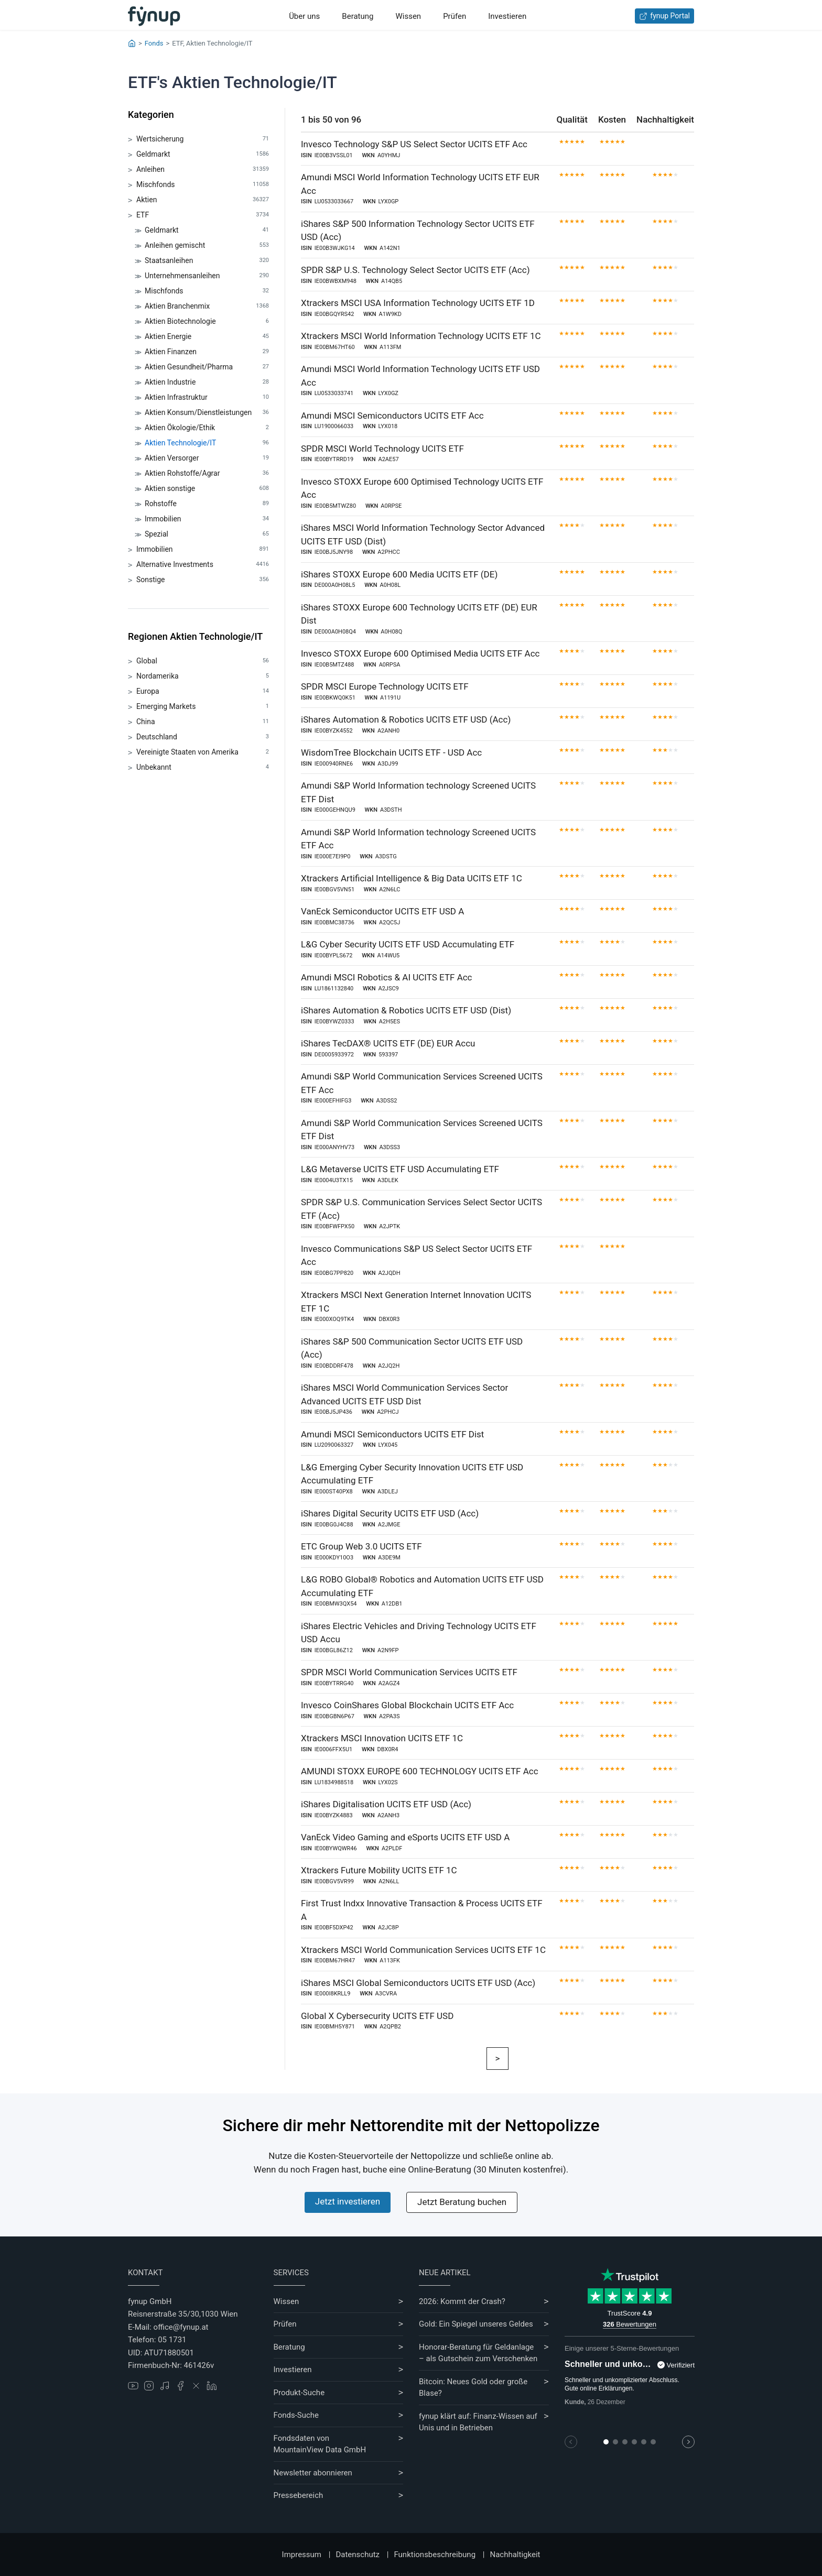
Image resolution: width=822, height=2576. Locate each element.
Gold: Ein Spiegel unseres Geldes (476, 2324)
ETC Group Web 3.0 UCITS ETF (361, 1546)
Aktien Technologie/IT (207, 443)
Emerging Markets (202, 706)
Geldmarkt (202, 154)
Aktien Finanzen (207, 351)
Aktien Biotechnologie (207, 321)
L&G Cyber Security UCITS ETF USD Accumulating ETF (407, 944)
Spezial (207, 534)
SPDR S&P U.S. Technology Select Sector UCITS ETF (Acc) (415, 270)
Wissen (408, 16)
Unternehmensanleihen (207, 275)
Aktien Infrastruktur (207, 397)
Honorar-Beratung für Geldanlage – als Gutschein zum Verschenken (478, 2353)
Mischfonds (202, 184)
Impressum (301, 2554)
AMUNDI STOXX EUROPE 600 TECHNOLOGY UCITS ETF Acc (419, 1771)
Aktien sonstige (207, 488)
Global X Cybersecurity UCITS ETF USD (377, 2016)
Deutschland (202, 737)
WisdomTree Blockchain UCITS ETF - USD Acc (391, 752)
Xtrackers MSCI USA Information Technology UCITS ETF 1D (418, 303)
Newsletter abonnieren (313, 2472)
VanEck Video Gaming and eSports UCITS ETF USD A (405, 1837)
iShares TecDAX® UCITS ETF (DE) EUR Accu (388, 1043)
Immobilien (207, 519)
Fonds (154, 43)
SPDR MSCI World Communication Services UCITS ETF (409, 1672)
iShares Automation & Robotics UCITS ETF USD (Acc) (406, 719)
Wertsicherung (202, 139)
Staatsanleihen (207, 260)
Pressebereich (298, 2495)
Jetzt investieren (347, 2201)
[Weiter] (497, 2058)
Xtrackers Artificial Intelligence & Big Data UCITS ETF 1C (411, 878)
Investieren (507, 16)
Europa (202, 691)
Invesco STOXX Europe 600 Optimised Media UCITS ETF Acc (420, 653)
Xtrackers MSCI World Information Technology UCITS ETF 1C (421, 336)
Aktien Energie (207, 336)
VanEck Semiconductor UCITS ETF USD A (382, 911)
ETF (202, 215)
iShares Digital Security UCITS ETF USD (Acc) (390, 1513)
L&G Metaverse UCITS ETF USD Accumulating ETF (400, 1169)
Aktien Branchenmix (207, 306)
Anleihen (202, 169)
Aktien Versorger (207, 458)
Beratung (357, 16)
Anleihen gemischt (207, 245)
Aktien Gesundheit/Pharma (207, 367)
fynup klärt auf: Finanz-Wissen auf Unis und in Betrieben (478, 2422)
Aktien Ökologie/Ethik (207, 427)
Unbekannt (202, 767)
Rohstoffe (207, 503)
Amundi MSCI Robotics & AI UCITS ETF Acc (386, 977)
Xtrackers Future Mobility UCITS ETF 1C (379, 1870)
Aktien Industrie (207, 382)
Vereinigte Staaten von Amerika (202, 752)
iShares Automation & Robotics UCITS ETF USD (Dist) (406, 1010)
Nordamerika (202, 676)
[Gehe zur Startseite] (154, 16)
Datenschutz (358, 2554)
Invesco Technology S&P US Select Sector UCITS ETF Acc (414, 144)
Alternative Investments (202, 564)
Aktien (202, 199)
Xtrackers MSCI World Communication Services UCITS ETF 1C (423, 1950)
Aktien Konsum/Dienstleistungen (207, 412)
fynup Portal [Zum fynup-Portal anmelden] (664, 16)
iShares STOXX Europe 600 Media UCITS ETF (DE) (399, 574)
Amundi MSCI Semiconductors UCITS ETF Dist (392, 1434)
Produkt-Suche (299, 2392)
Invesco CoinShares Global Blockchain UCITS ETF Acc (407, 1705)
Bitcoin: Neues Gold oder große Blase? (473, 2387)
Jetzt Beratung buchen (461, 2202)
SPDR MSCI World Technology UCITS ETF (382, 448)
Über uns (304, 16)
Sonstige (202, 579)
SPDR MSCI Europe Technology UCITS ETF (385, 686)
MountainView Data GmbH (320, 2449)
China (202, 721)
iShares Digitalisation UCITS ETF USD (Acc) (386, 1804)
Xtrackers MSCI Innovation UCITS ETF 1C (382, 1738)
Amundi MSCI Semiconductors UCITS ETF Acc (392, 415)
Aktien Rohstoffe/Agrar (207, 473)
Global (202, 661)
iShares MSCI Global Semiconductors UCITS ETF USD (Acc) (418, 1983)
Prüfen (454, 16)
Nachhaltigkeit (515, 2554)
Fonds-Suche (296, 2415)
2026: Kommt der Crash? (462, 2301)
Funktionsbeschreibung (434, 2554)
